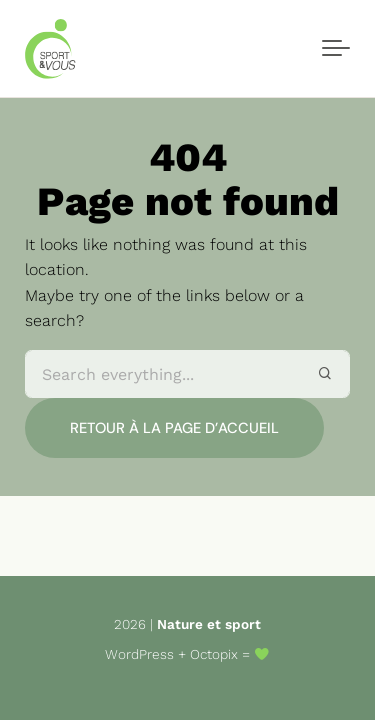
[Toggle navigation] (336, 49)
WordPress (139, 654)
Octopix (214, 654)
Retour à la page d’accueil (174, 428)
